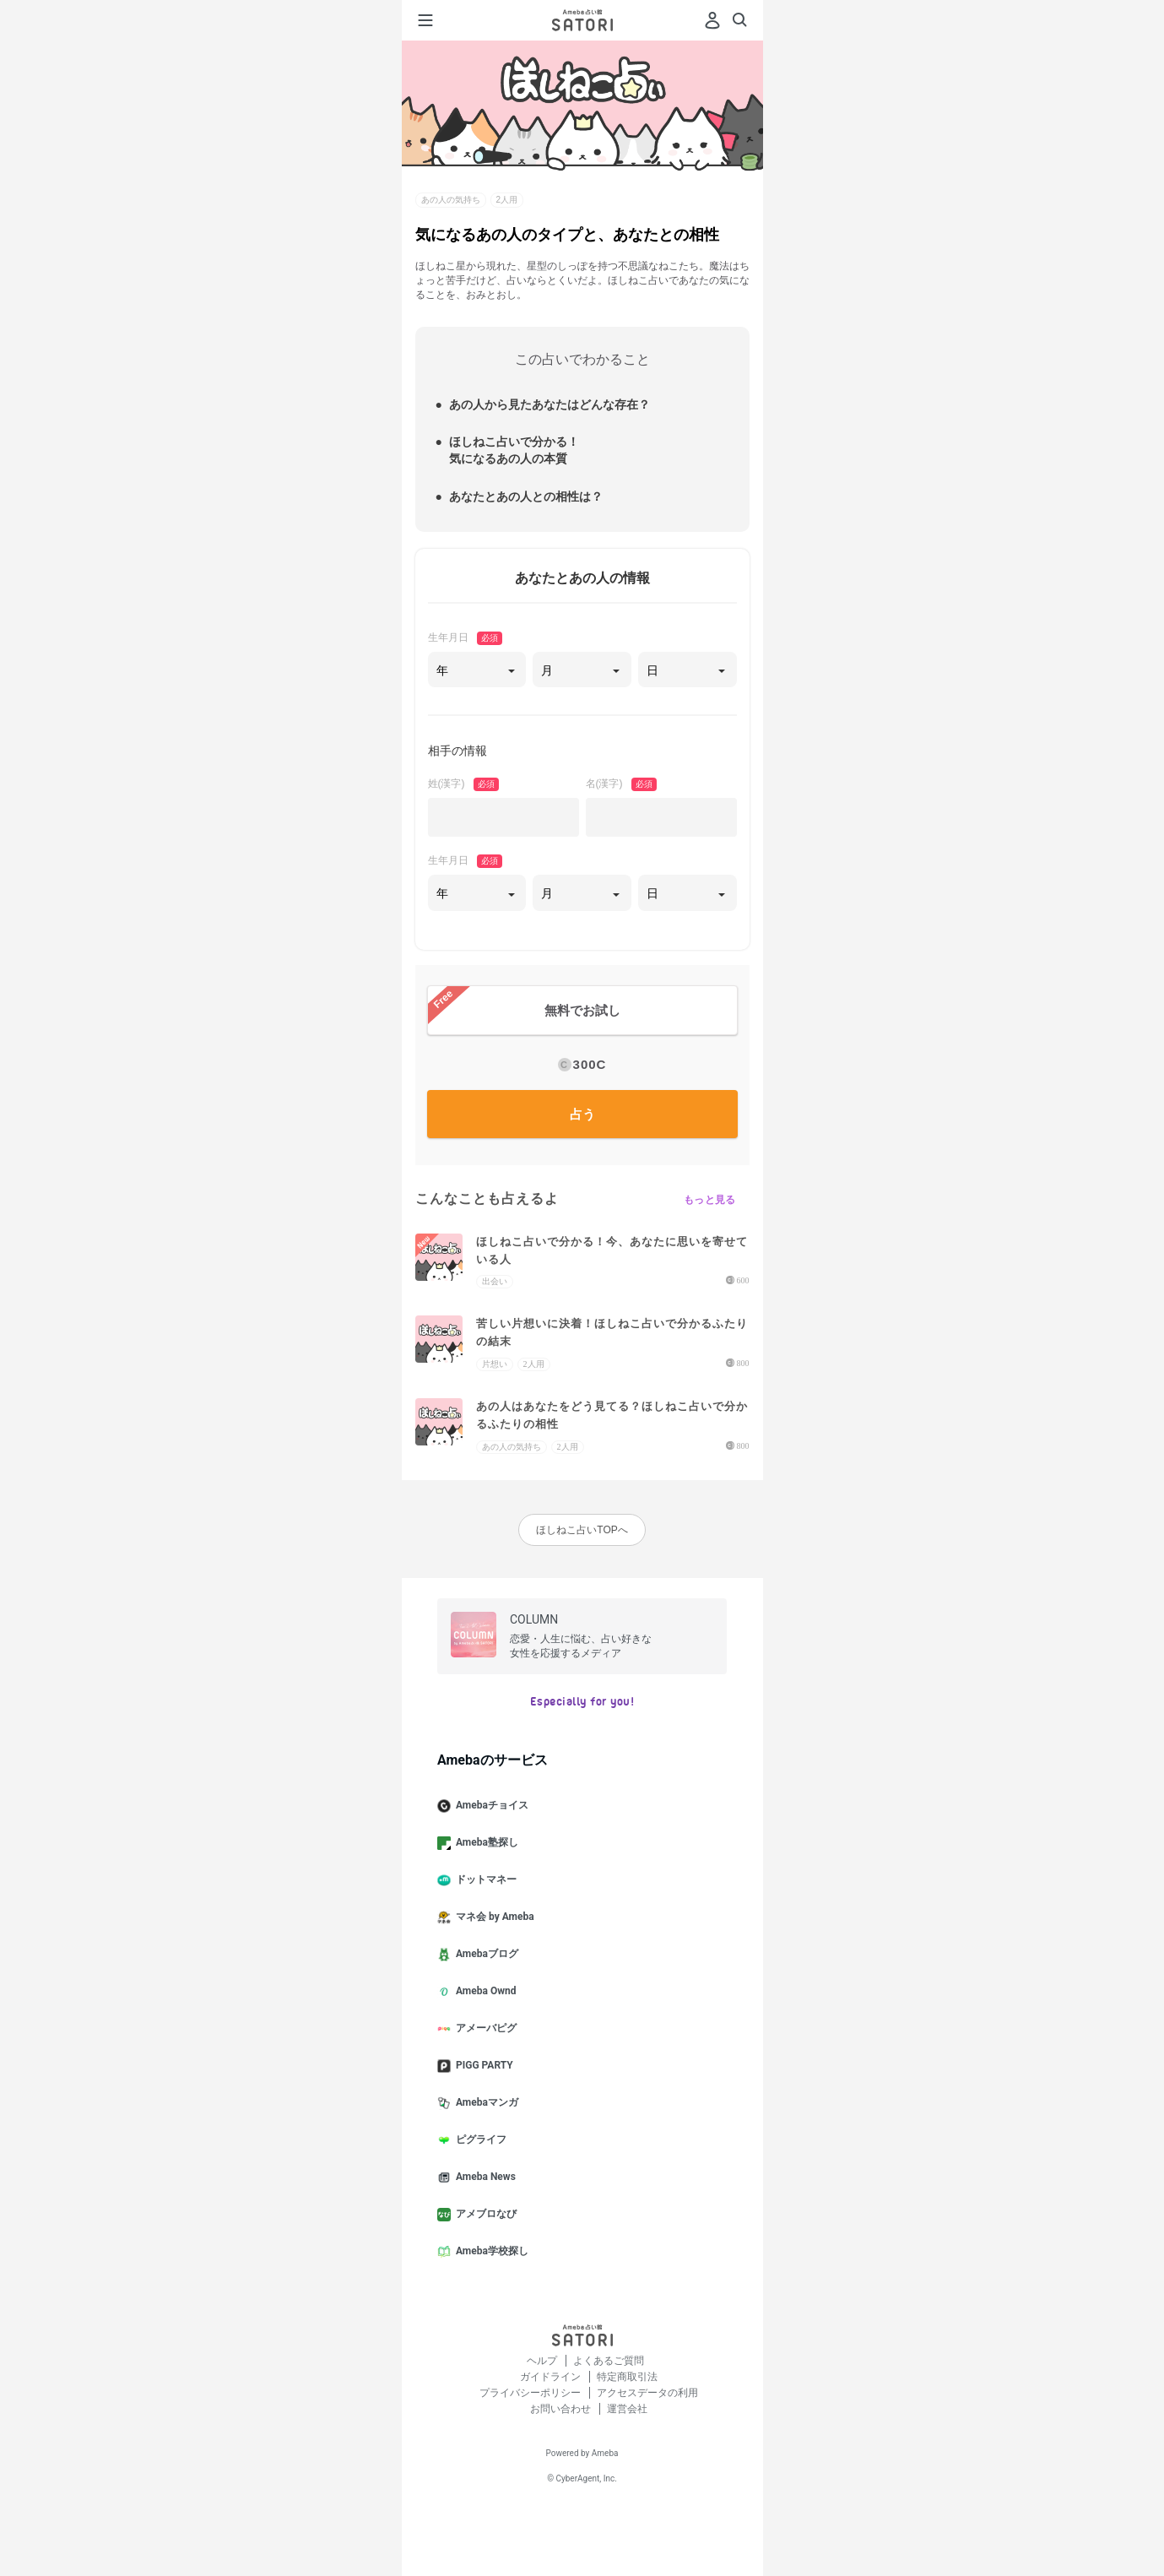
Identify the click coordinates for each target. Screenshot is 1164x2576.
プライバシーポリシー (531, 2393)
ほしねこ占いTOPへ (581, 1530)
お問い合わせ (561, 2409)
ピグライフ (478, 2140)
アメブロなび (483, 2214)
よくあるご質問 (608, 2361)
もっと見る (710, 1200)
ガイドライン (551, 2377)
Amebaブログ (484, 1954)
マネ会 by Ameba (492, 1917)
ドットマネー (483, 1880)
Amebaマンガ (484, 2103)
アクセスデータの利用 (647, 2393)
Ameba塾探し (484, 1843)
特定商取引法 (627, 2377)
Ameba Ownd (483, 1991)
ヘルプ (543, 2361)
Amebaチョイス (489, 1806)
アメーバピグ (483, 2029)
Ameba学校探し (489, 2252)
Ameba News (483, 2177)
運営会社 (627, 2409)
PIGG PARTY (482, 2066)
